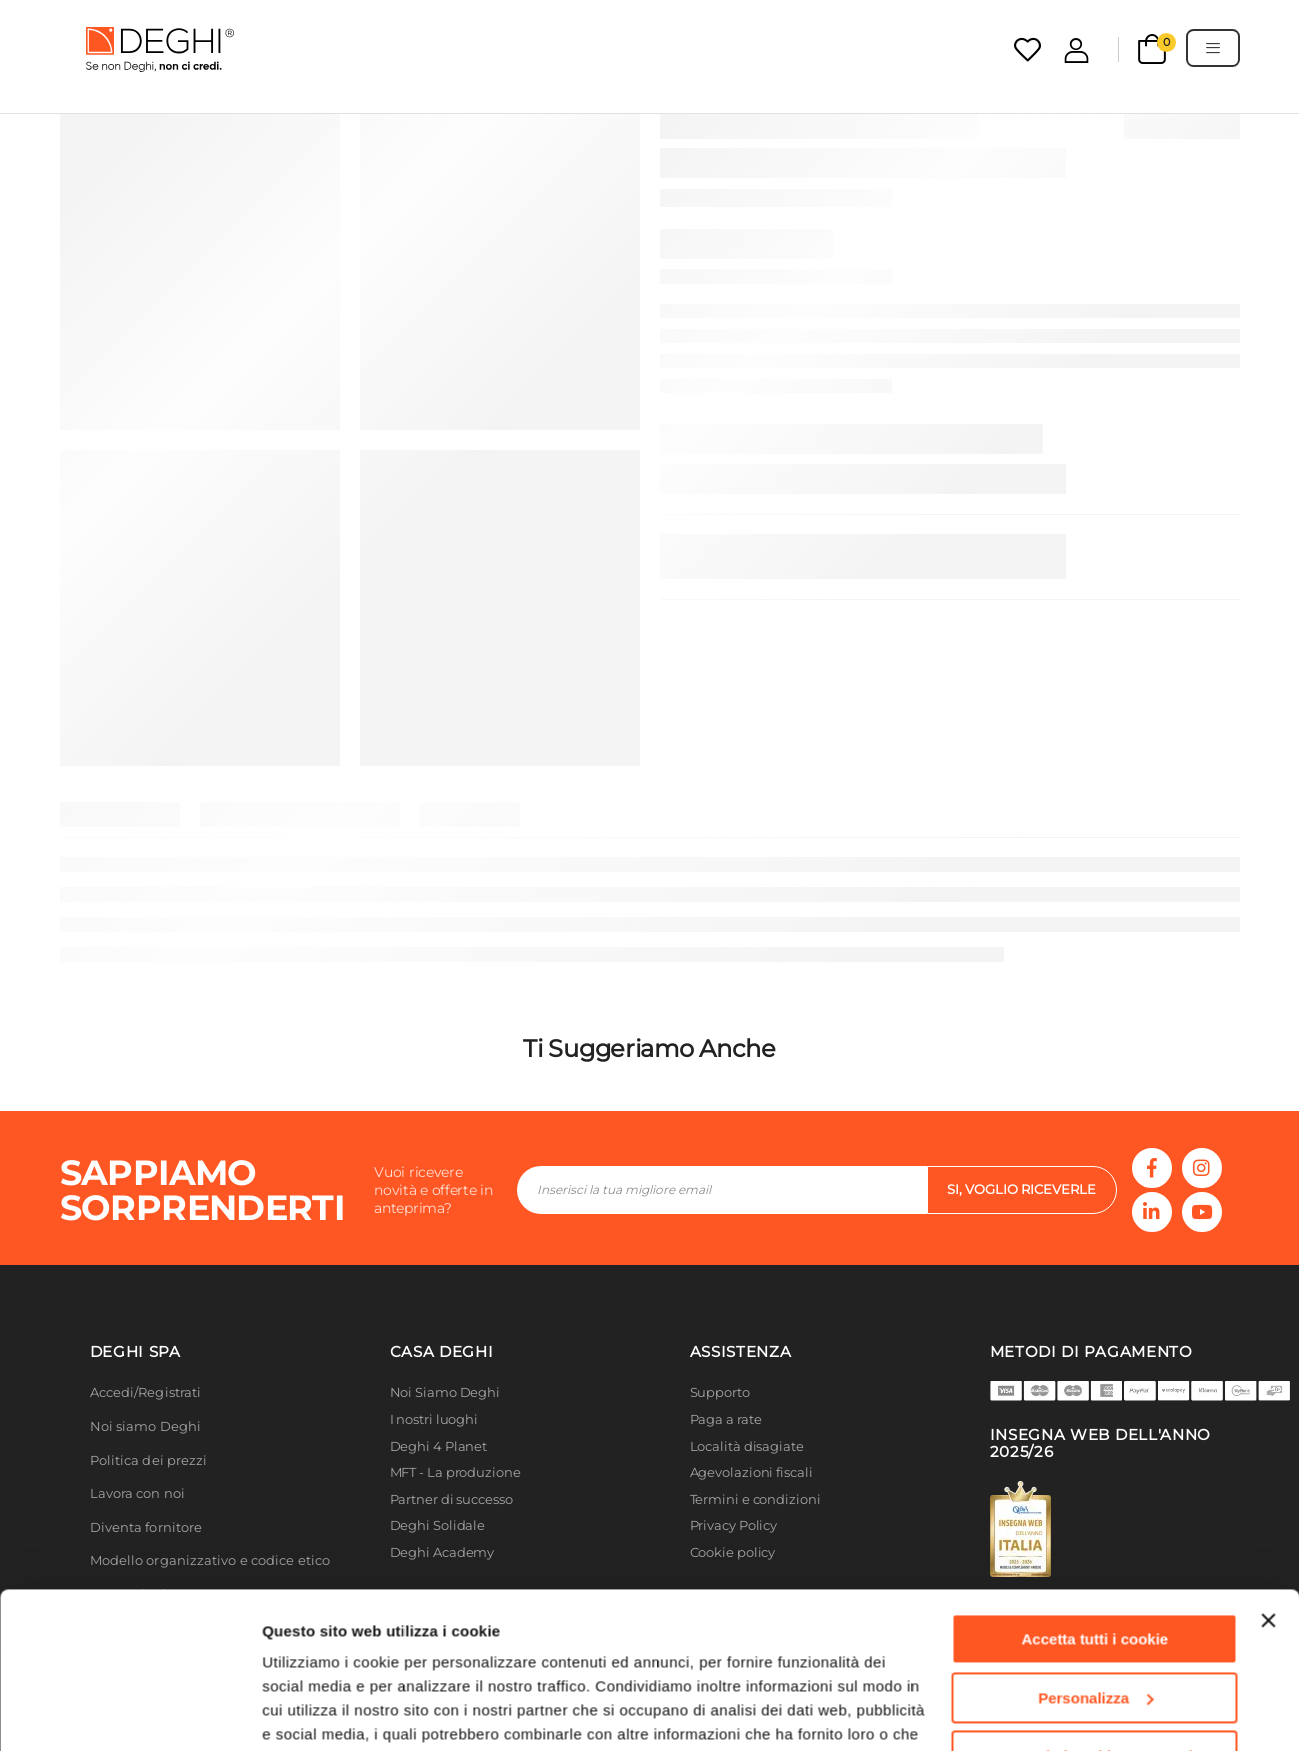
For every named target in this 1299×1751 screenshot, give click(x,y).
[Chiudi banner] (1268, 1471)
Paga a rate (726, 1419)
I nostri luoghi (434, 1419)
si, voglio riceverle (1021, 1189)
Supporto (720, 1392)
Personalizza (1095, 1547)
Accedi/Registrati (146, 1392)
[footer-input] (722, 1190)
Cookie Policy (699, 1656)
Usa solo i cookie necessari (1095, 1606)
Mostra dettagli (316, 1711)
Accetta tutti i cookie (1095, 1489)
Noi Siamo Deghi (445, 1392)
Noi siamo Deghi (146, 1426)
